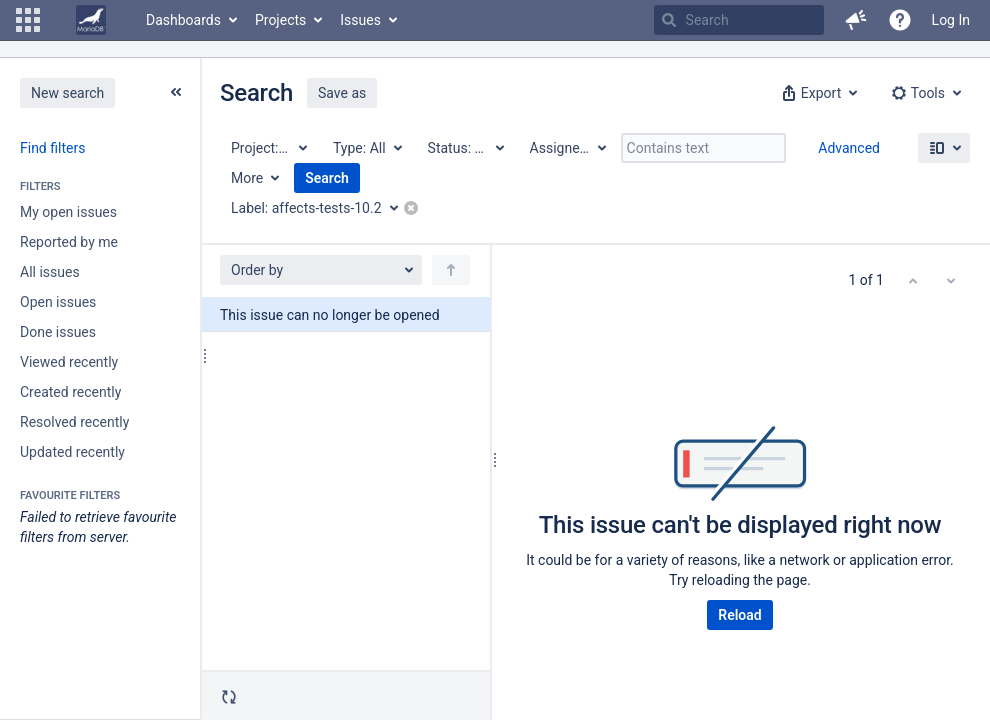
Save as (342, 93)
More (247, 178)
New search (67, 93)
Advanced (849, 148)
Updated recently (72, 452)
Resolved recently (74, 422)
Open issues (58, 302)
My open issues (68, 212)
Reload (739, 615)
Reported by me (69, 242)
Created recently (70, 392)
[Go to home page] (91, 20)
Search (327, 178)
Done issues (58, 332)
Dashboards (183, 20)
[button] (28, 20)
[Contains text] (703, 148)
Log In (951, 20)
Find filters (52, 148)
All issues (50, 272)
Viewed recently (69, 362)
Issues (360, 20)
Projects (280, 20)
